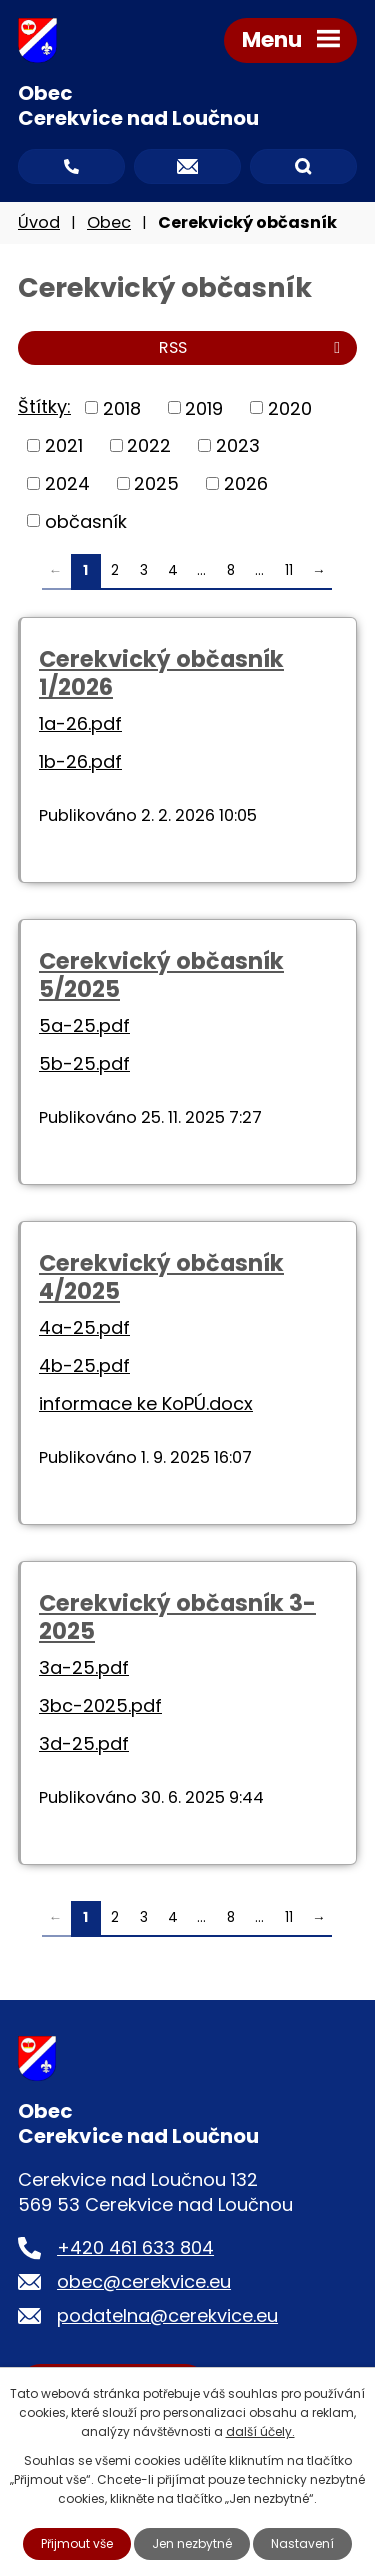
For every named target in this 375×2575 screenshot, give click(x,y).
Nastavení (302, 2543)
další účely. (260, 2431)
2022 (149, 445)
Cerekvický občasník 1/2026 (161, 673)
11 (289, 570)
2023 (238, 445)
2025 (156, 483)
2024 (67, 483)
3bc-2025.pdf (100, 1705)
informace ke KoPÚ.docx (146, 1403)
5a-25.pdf (84, 1025)
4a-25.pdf (84, 1327)
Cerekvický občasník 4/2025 (161, 1277)
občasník (86, 520)
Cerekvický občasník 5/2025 (161, 975)
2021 (64, 445)
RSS (253, 347)
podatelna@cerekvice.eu (167, 2315)
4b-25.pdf (84, 1365)
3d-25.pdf (84, 1743)
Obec (109, 222)
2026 (246, 483)
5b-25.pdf (84, 1063)
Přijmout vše (77, 2543)
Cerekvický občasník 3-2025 (177, 1617)
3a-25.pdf (84, 1667)
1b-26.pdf (80, 761)
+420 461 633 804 (135, 2247)
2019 (204, 407)
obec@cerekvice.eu (144, 2281)
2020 (290, 407)
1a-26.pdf (80, 723)
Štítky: (44, 406)
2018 (122, 407)
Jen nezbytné (192, 2543)
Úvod (39, 222)
